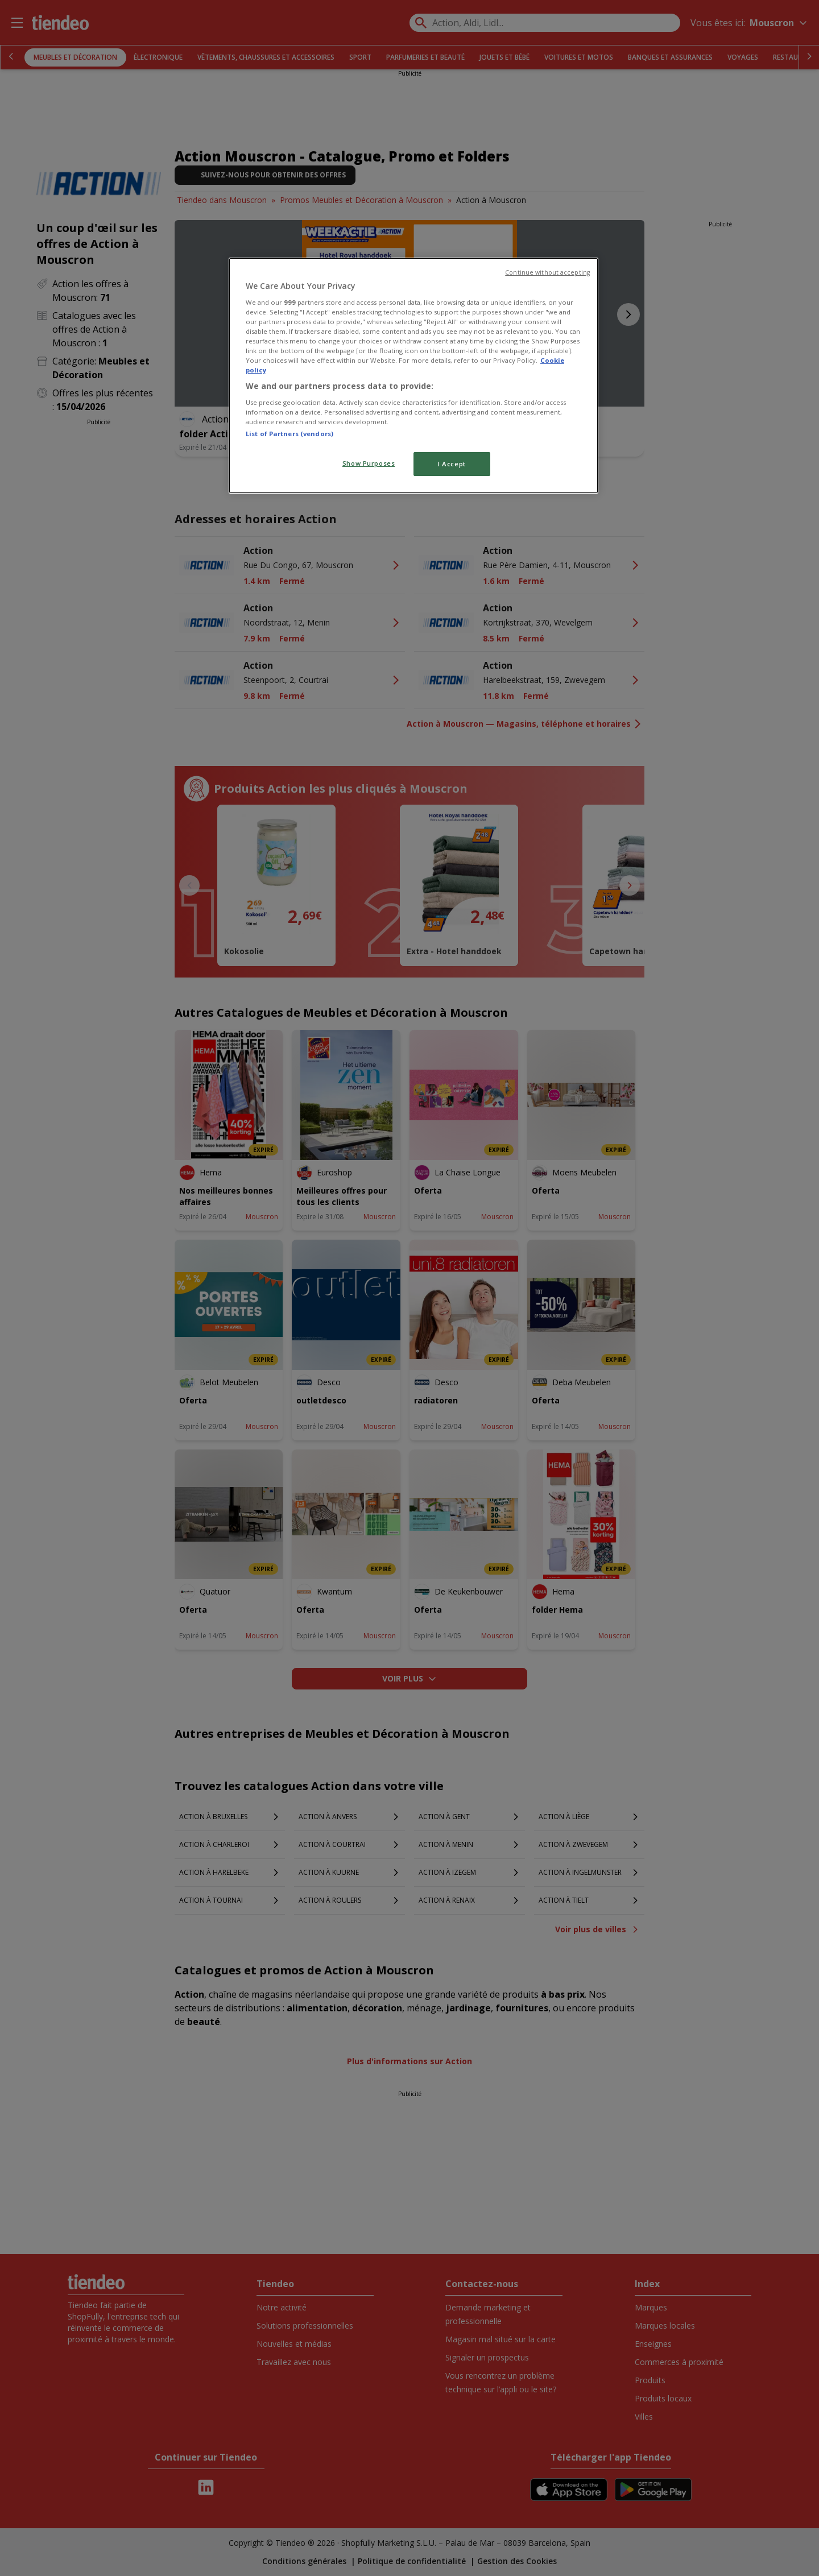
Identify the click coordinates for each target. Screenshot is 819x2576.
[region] (413, 376)
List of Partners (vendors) (289, 433)
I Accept (452, 463)
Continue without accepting (547, 272)
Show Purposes (368, 463)
